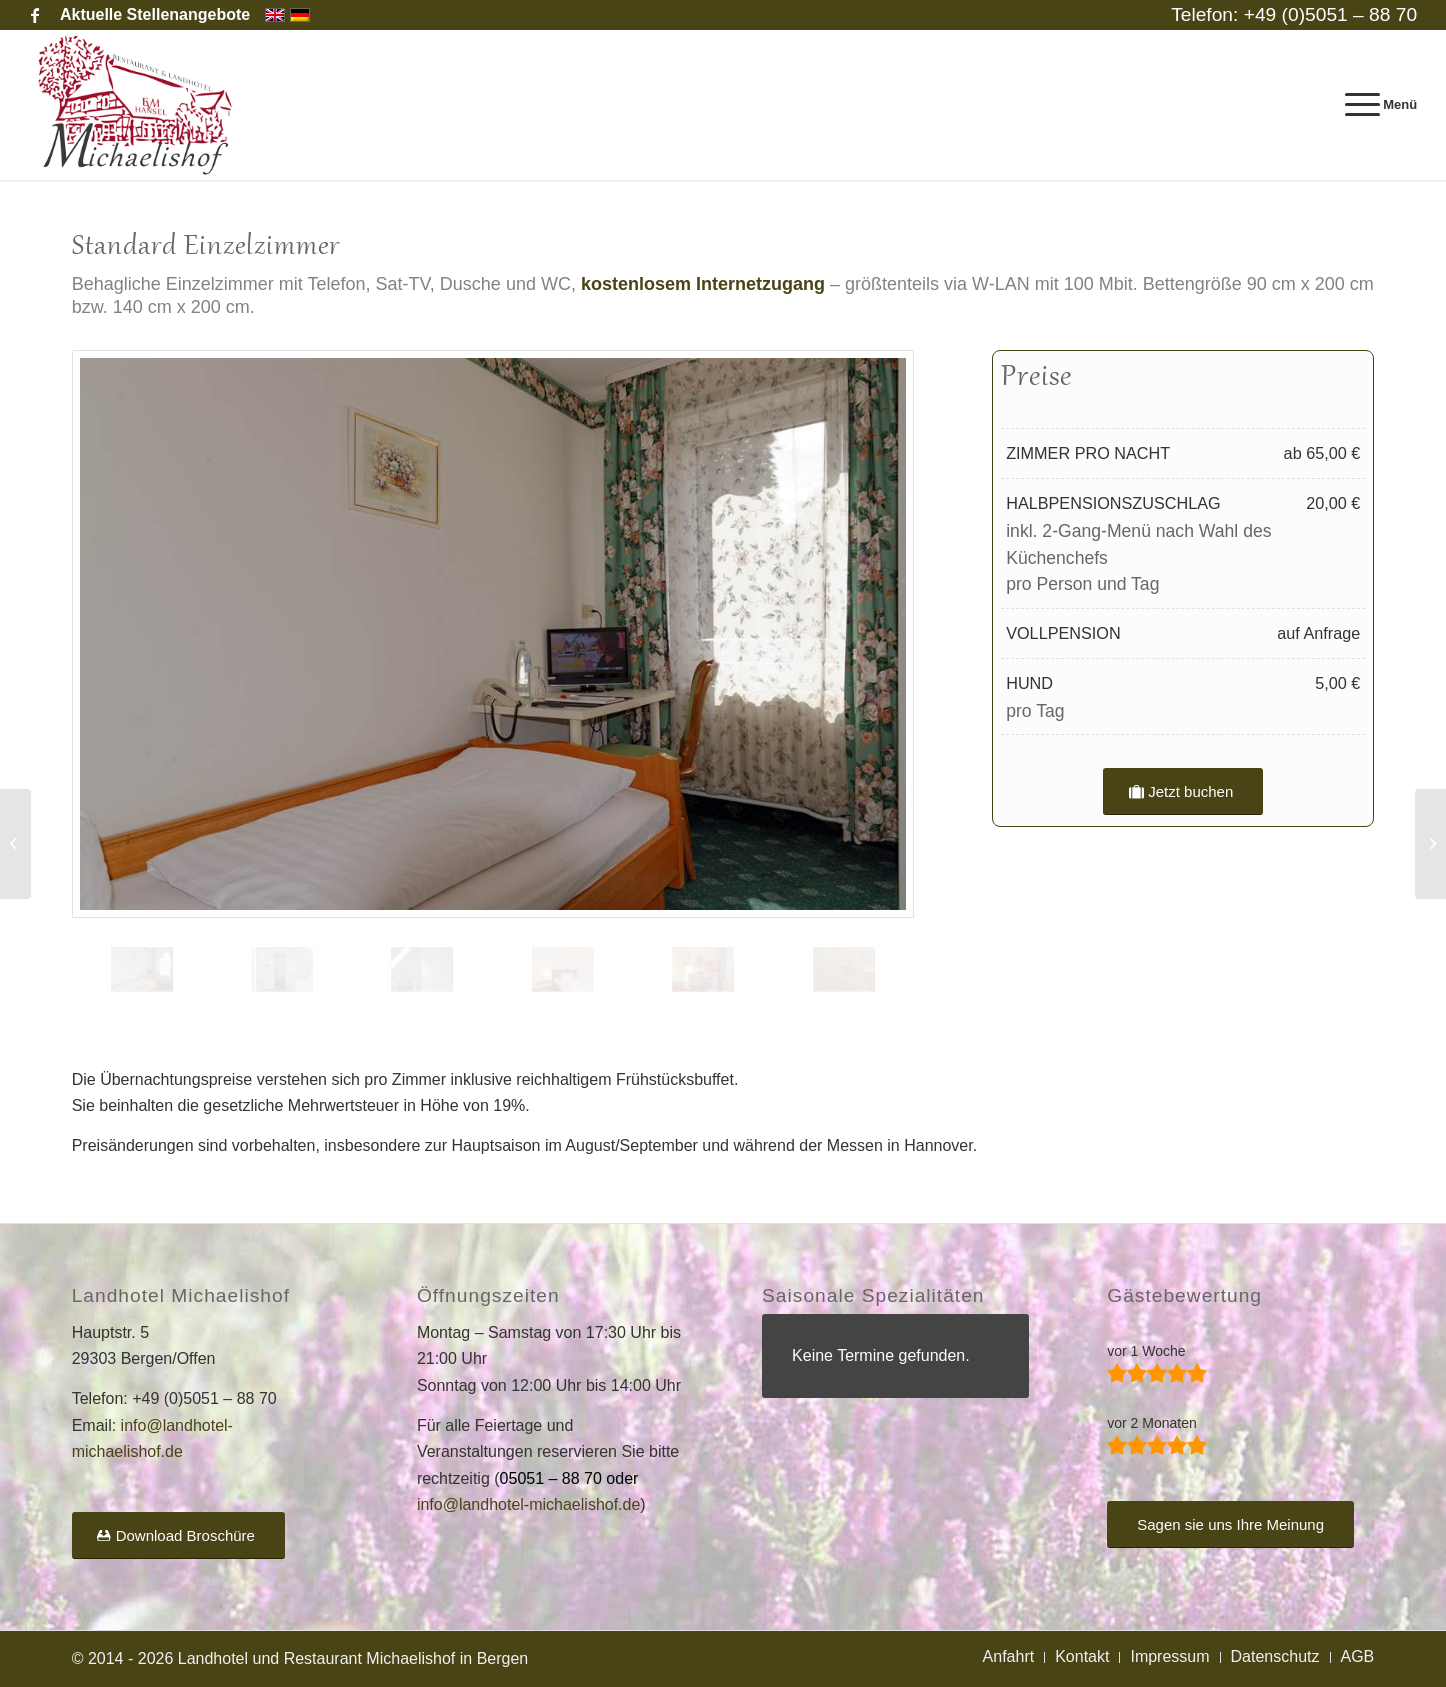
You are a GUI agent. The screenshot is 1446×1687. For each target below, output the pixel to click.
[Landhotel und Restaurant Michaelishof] (139, 105)
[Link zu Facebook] (35, 15)
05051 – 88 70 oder (569, 1478)
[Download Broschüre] (178, 1535)
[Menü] (1375, 105)
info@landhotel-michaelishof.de (528, 1504)
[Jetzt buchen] (1183, 791)
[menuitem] (150, 15)
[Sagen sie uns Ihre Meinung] (1230, 1524)
